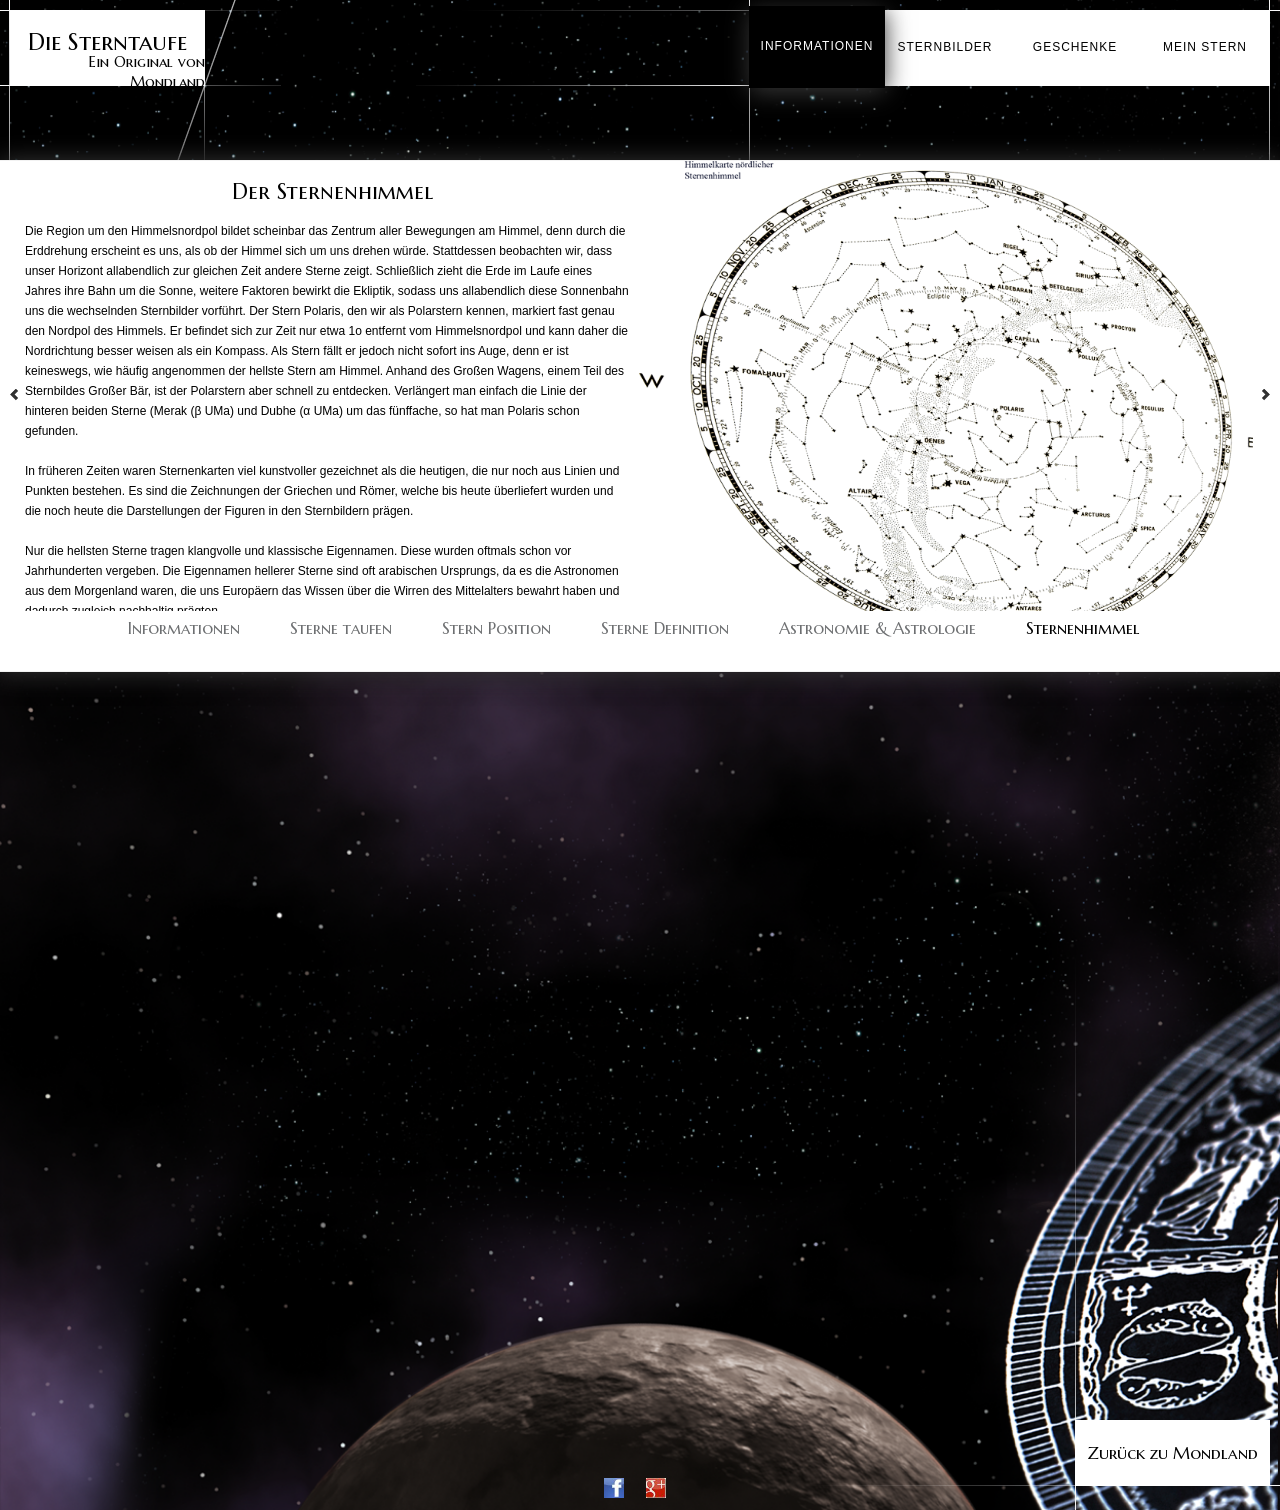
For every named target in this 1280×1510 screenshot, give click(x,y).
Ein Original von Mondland (107, 56)
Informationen (184, 624)
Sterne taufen (341, 624)
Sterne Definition (665, 624)
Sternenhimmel (1082, 624)
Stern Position (496, 624)
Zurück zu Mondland (1172, 1453)
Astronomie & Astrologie (877, 624)
